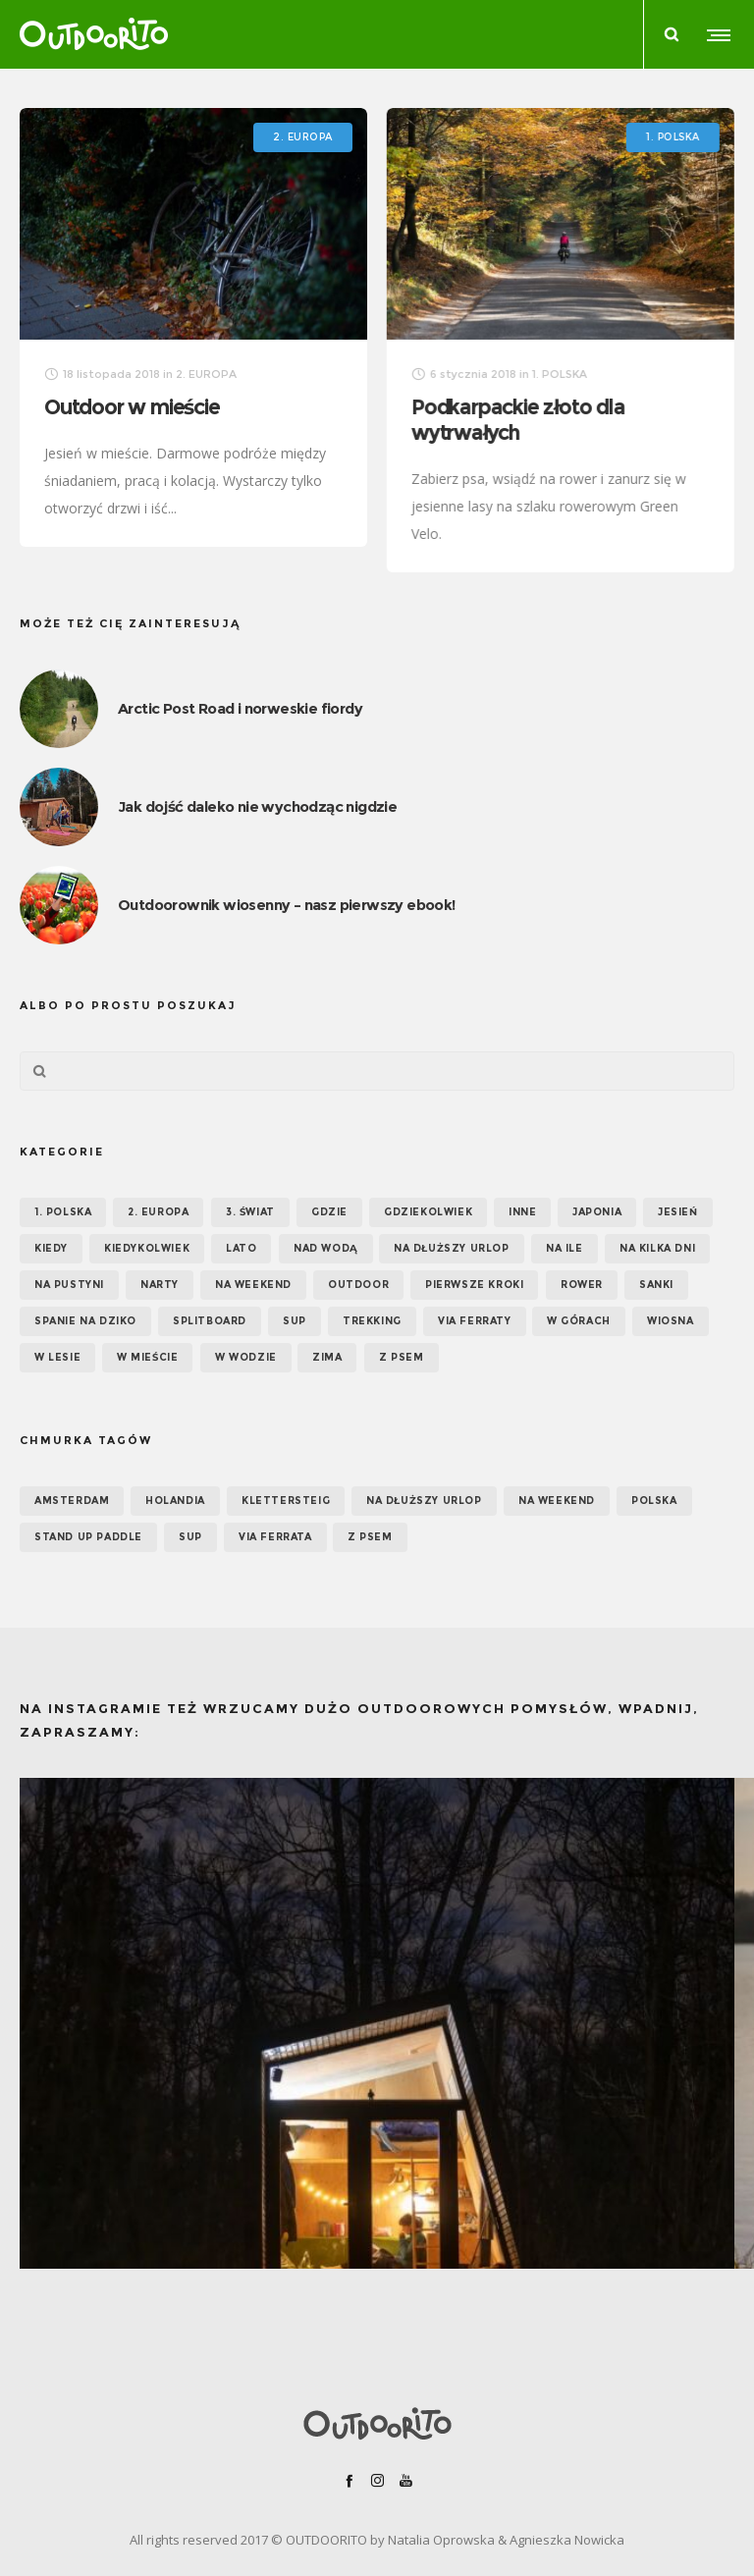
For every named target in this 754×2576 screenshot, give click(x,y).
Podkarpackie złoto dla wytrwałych (517, 420)
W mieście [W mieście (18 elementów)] (147, 1357)
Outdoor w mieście (132, 407)
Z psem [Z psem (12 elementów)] (401, 1357)
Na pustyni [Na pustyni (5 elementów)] (69, 1284)
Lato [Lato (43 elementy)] (241, 1248)
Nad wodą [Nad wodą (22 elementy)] (326, 1248)
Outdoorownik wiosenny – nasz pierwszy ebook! (287, 904)
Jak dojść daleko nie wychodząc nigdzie (257, 806)
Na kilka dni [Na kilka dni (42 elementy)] (657, 1248)
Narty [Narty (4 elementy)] (159, 1284)
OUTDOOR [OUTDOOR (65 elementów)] (358, 1284)
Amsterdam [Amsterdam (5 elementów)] (71, 1500)
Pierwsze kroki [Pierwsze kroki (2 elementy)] (474, 1284)
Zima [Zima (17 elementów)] (327, 1357)
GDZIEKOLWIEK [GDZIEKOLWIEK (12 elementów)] (428, 1212)
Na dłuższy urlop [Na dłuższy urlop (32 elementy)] (452, 1248)
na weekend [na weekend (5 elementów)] (556, 1500)
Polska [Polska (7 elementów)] (654, 1500)
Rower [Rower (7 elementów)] (582, 1284)
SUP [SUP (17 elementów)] (294, 1321)
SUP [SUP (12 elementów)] (190, 1536)
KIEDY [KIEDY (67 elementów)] (51, 1248)
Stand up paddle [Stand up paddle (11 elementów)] (88, 1536)
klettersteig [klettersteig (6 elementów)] (286, 1500)
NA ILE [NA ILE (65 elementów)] (564, 1248)
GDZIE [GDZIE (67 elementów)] (329, 1212)
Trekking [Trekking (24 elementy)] (372, 1321)
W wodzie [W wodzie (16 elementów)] (246, 1357)
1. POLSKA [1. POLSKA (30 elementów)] (62, 1212)
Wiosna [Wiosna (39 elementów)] (670, 1321)
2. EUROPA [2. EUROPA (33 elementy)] (158, 1212)
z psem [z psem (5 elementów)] (370, 1536)
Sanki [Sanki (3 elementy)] (656, 1284)
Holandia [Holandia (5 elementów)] (175, 1500)
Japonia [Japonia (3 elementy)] (596, 1212)
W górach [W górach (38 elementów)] (579, 1321)
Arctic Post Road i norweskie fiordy (240, 708)
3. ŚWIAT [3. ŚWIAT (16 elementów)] (250, 1212)
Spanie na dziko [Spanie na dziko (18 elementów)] (85, 1321)
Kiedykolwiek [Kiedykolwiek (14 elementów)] (146, 1248)
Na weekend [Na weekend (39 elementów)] (253, 1284)
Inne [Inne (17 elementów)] (522, 1212)
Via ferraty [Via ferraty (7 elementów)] (475, 1321)
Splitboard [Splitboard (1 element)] (209, 1321)
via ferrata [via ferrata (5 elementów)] (275, 1536)
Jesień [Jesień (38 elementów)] (678, 1212)
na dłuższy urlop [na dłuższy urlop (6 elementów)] (424, 1500)
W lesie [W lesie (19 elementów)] (57, 1357)
